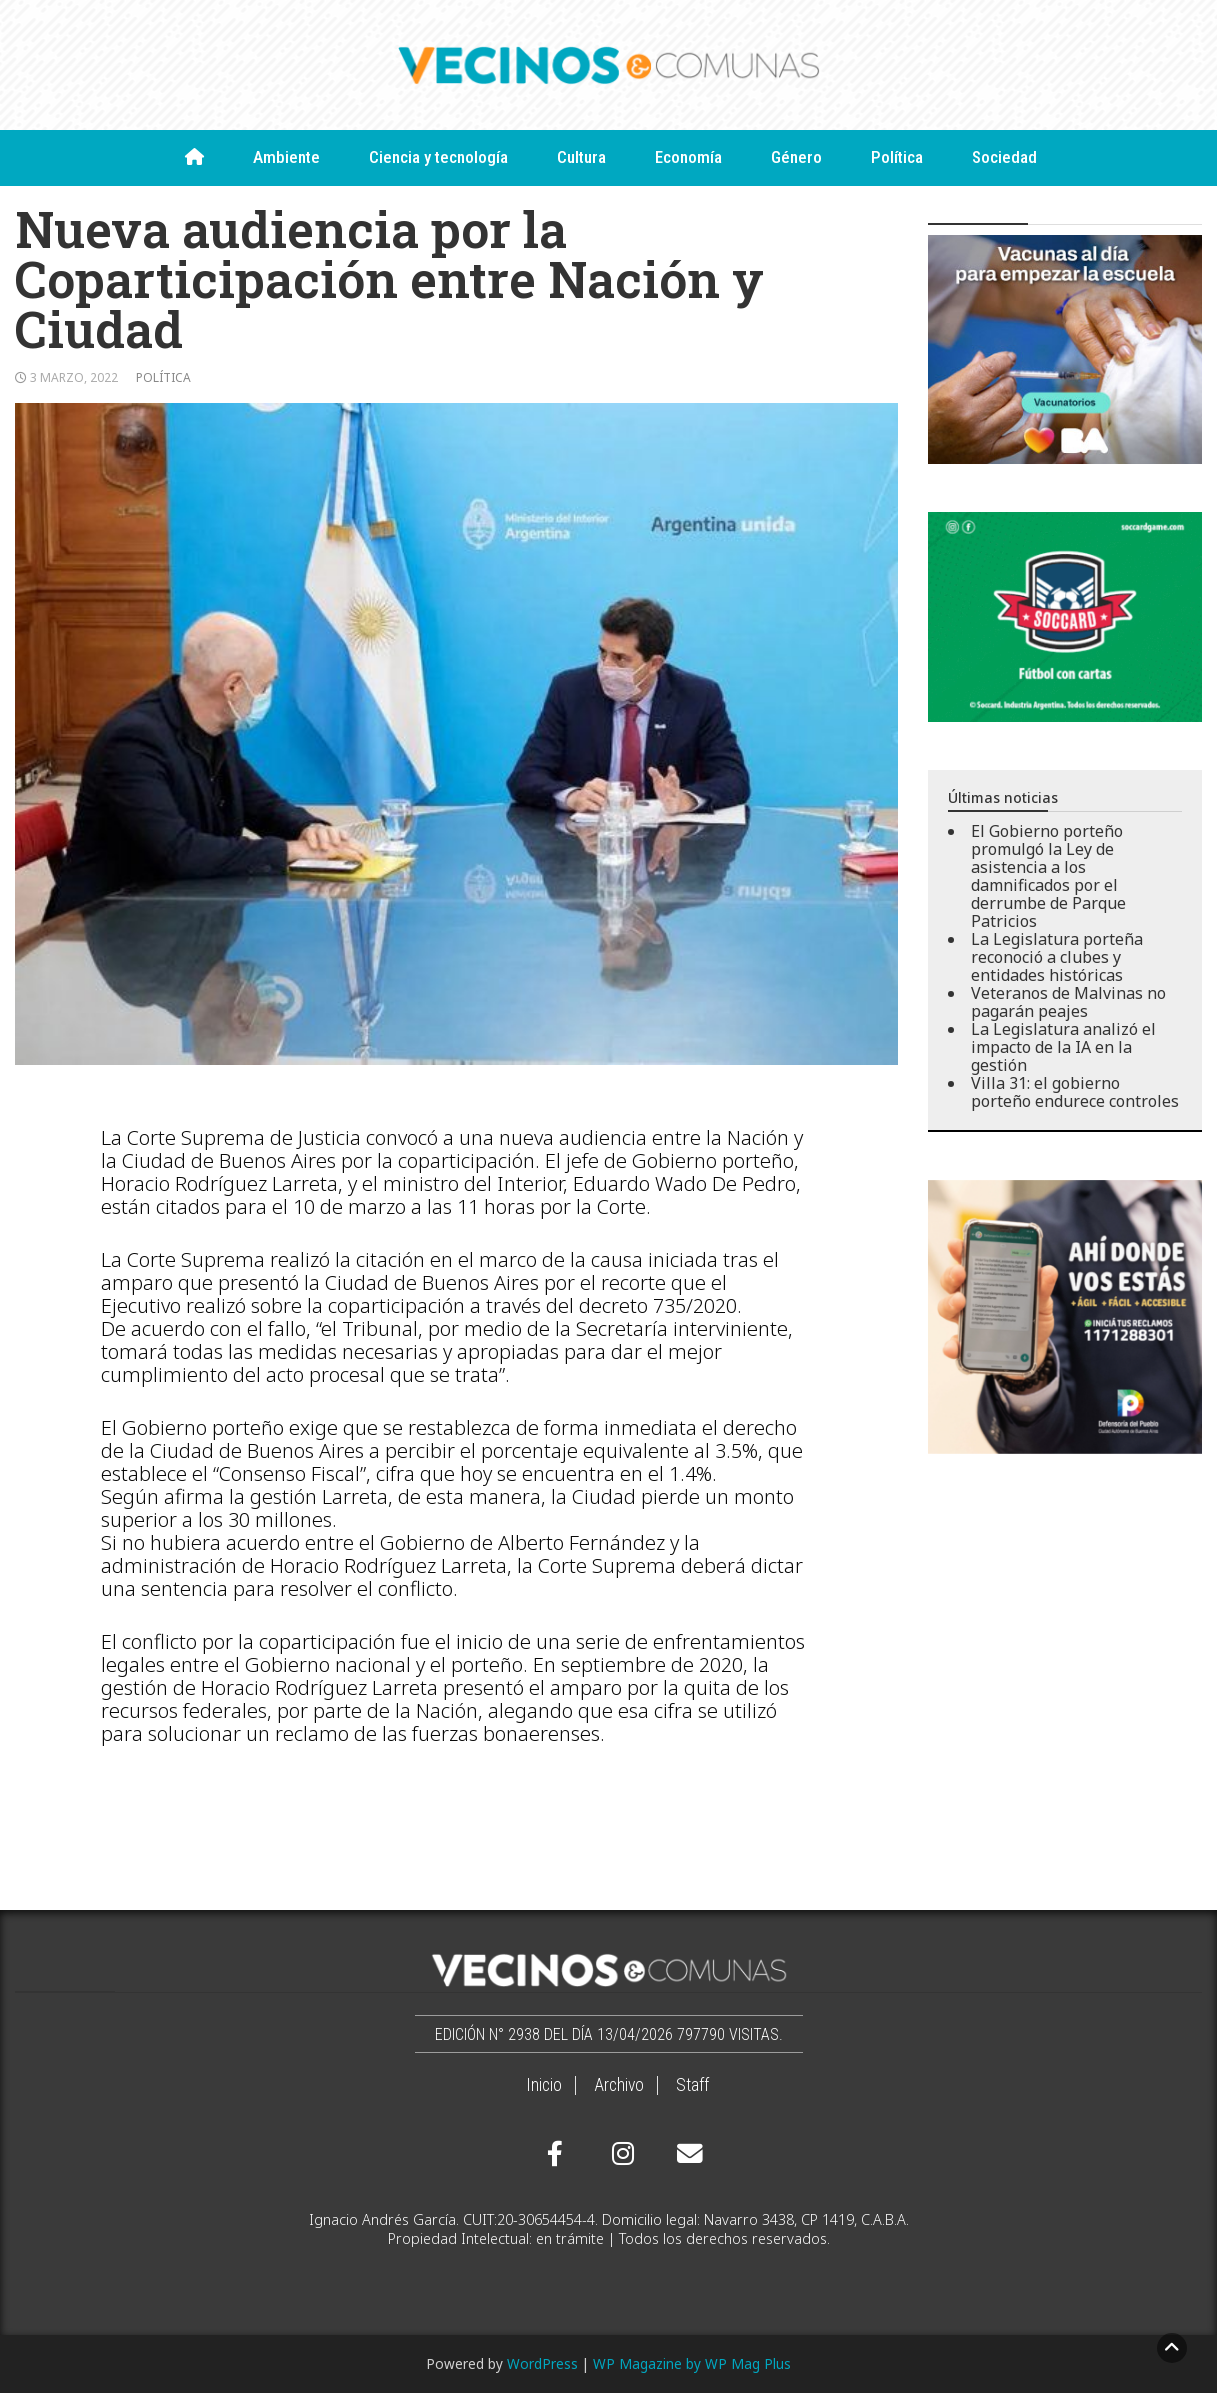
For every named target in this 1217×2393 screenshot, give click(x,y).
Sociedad (1004, 157)
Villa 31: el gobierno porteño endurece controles (1075, 1092)
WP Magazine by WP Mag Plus (692, 2363)
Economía (688, 157)
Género (796, 157)
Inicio (544, 2085)
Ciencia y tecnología (438, 157)
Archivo (619, 2085)
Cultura (581, 157)
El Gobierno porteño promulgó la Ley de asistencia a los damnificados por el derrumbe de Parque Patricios (1048, 876)
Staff (692, 2085)
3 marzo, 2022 (74, 377)
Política (897, 157)
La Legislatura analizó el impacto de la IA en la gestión (1063, 1047)
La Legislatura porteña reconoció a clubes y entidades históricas (1057, 957)
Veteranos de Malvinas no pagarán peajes (1068, 1002)
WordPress (542, 2363)
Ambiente (286, 157)
